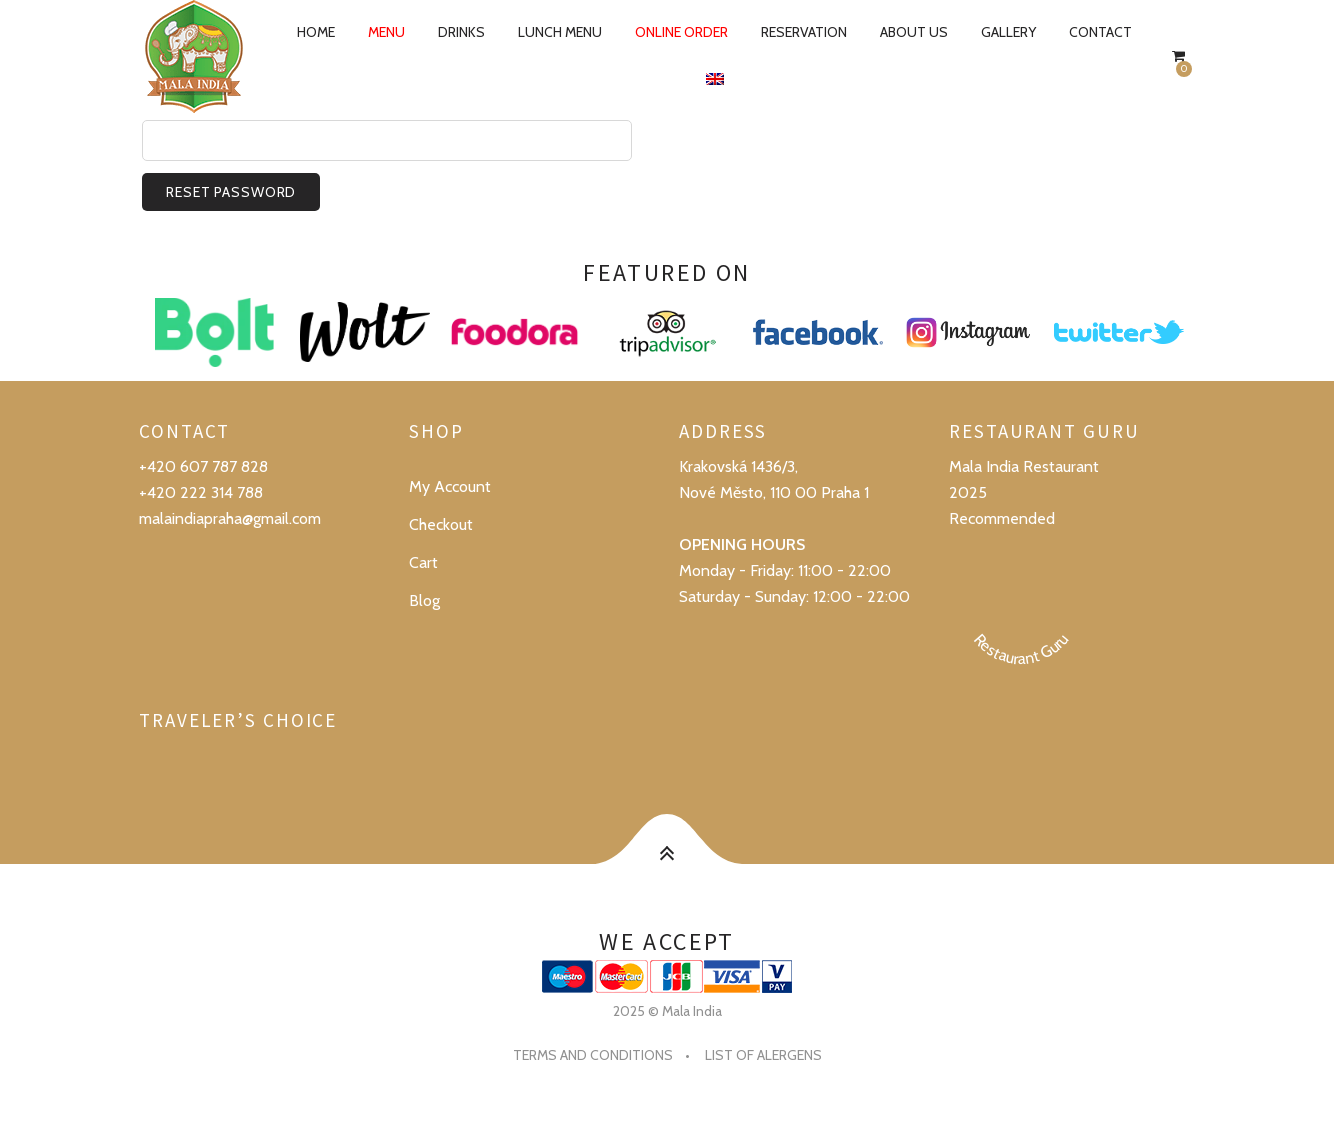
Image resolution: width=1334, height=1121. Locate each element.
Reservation (804, 32)
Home (316, 32)
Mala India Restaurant (1024, 466)
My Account (450, 486)
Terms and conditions (593, 1055)
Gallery (1008, 32)
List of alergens (763, 1055)
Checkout (441, 524)
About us (914, 32)
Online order (681, 32)
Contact (1100, 32)
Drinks (461, 32)
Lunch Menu (560, 32)
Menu (386, 32)
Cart (423, 562)
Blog (424, 600)
